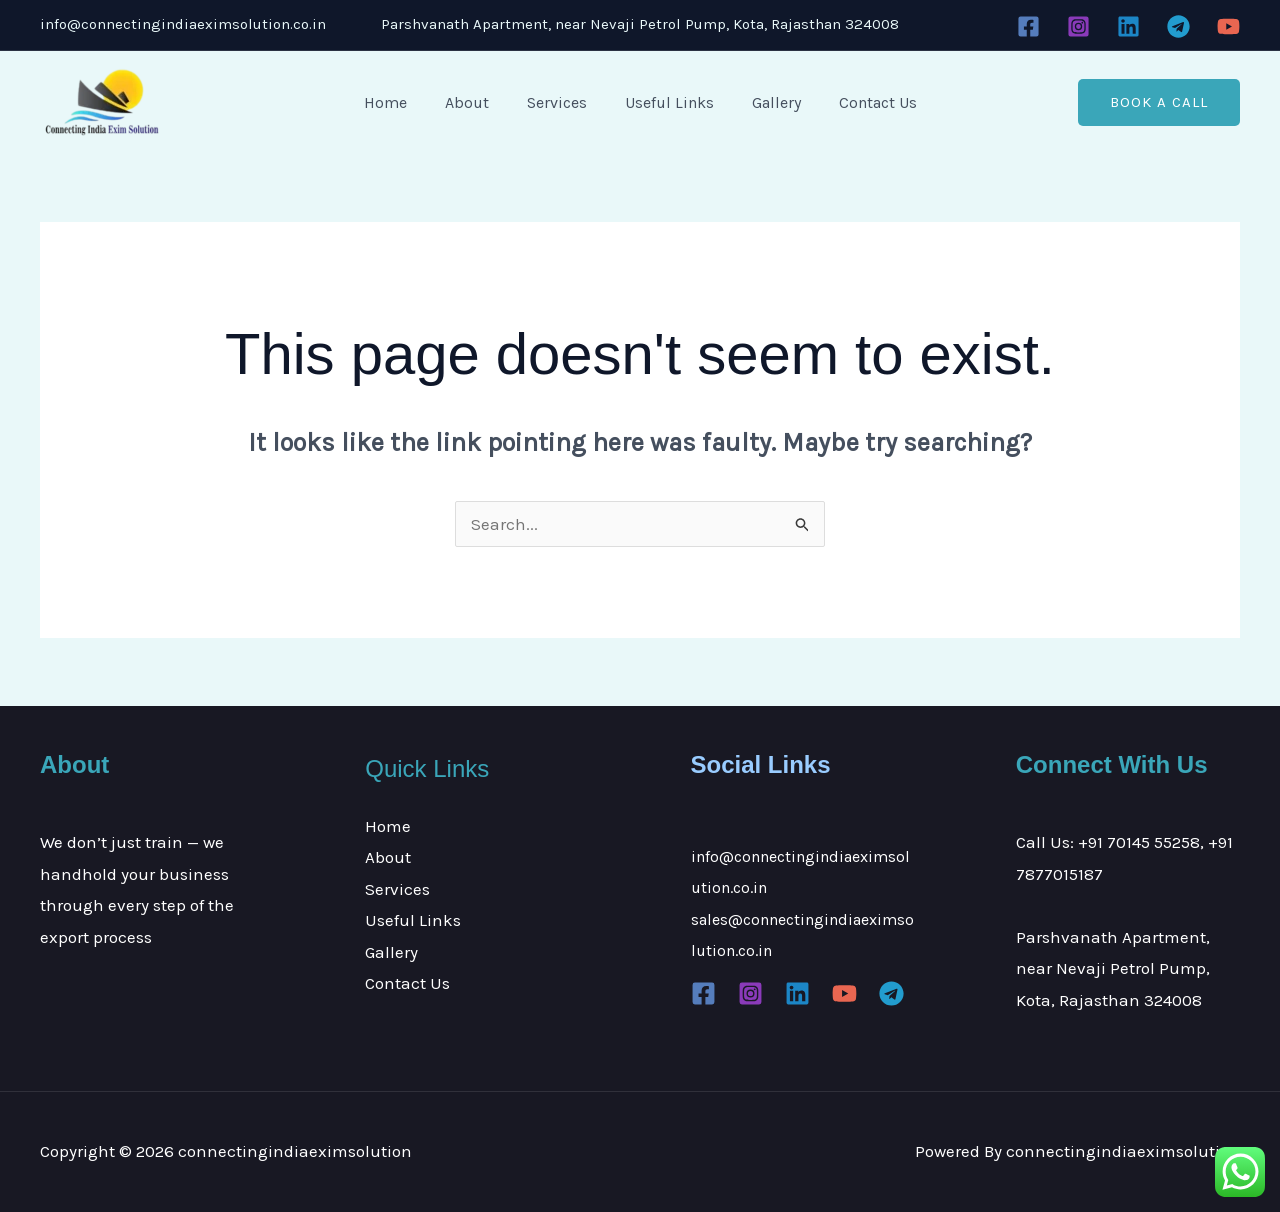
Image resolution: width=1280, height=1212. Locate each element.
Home (400, 102)
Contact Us (863, 102)
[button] (1159, 102)
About (476, 102)
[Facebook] (1028, 26)
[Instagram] (1078, 26)
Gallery (767, 102)
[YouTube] (1228, 26)
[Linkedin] (1128, 26)
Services (560, 102)
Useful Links (666, 102)
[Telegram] (1178, 26)
